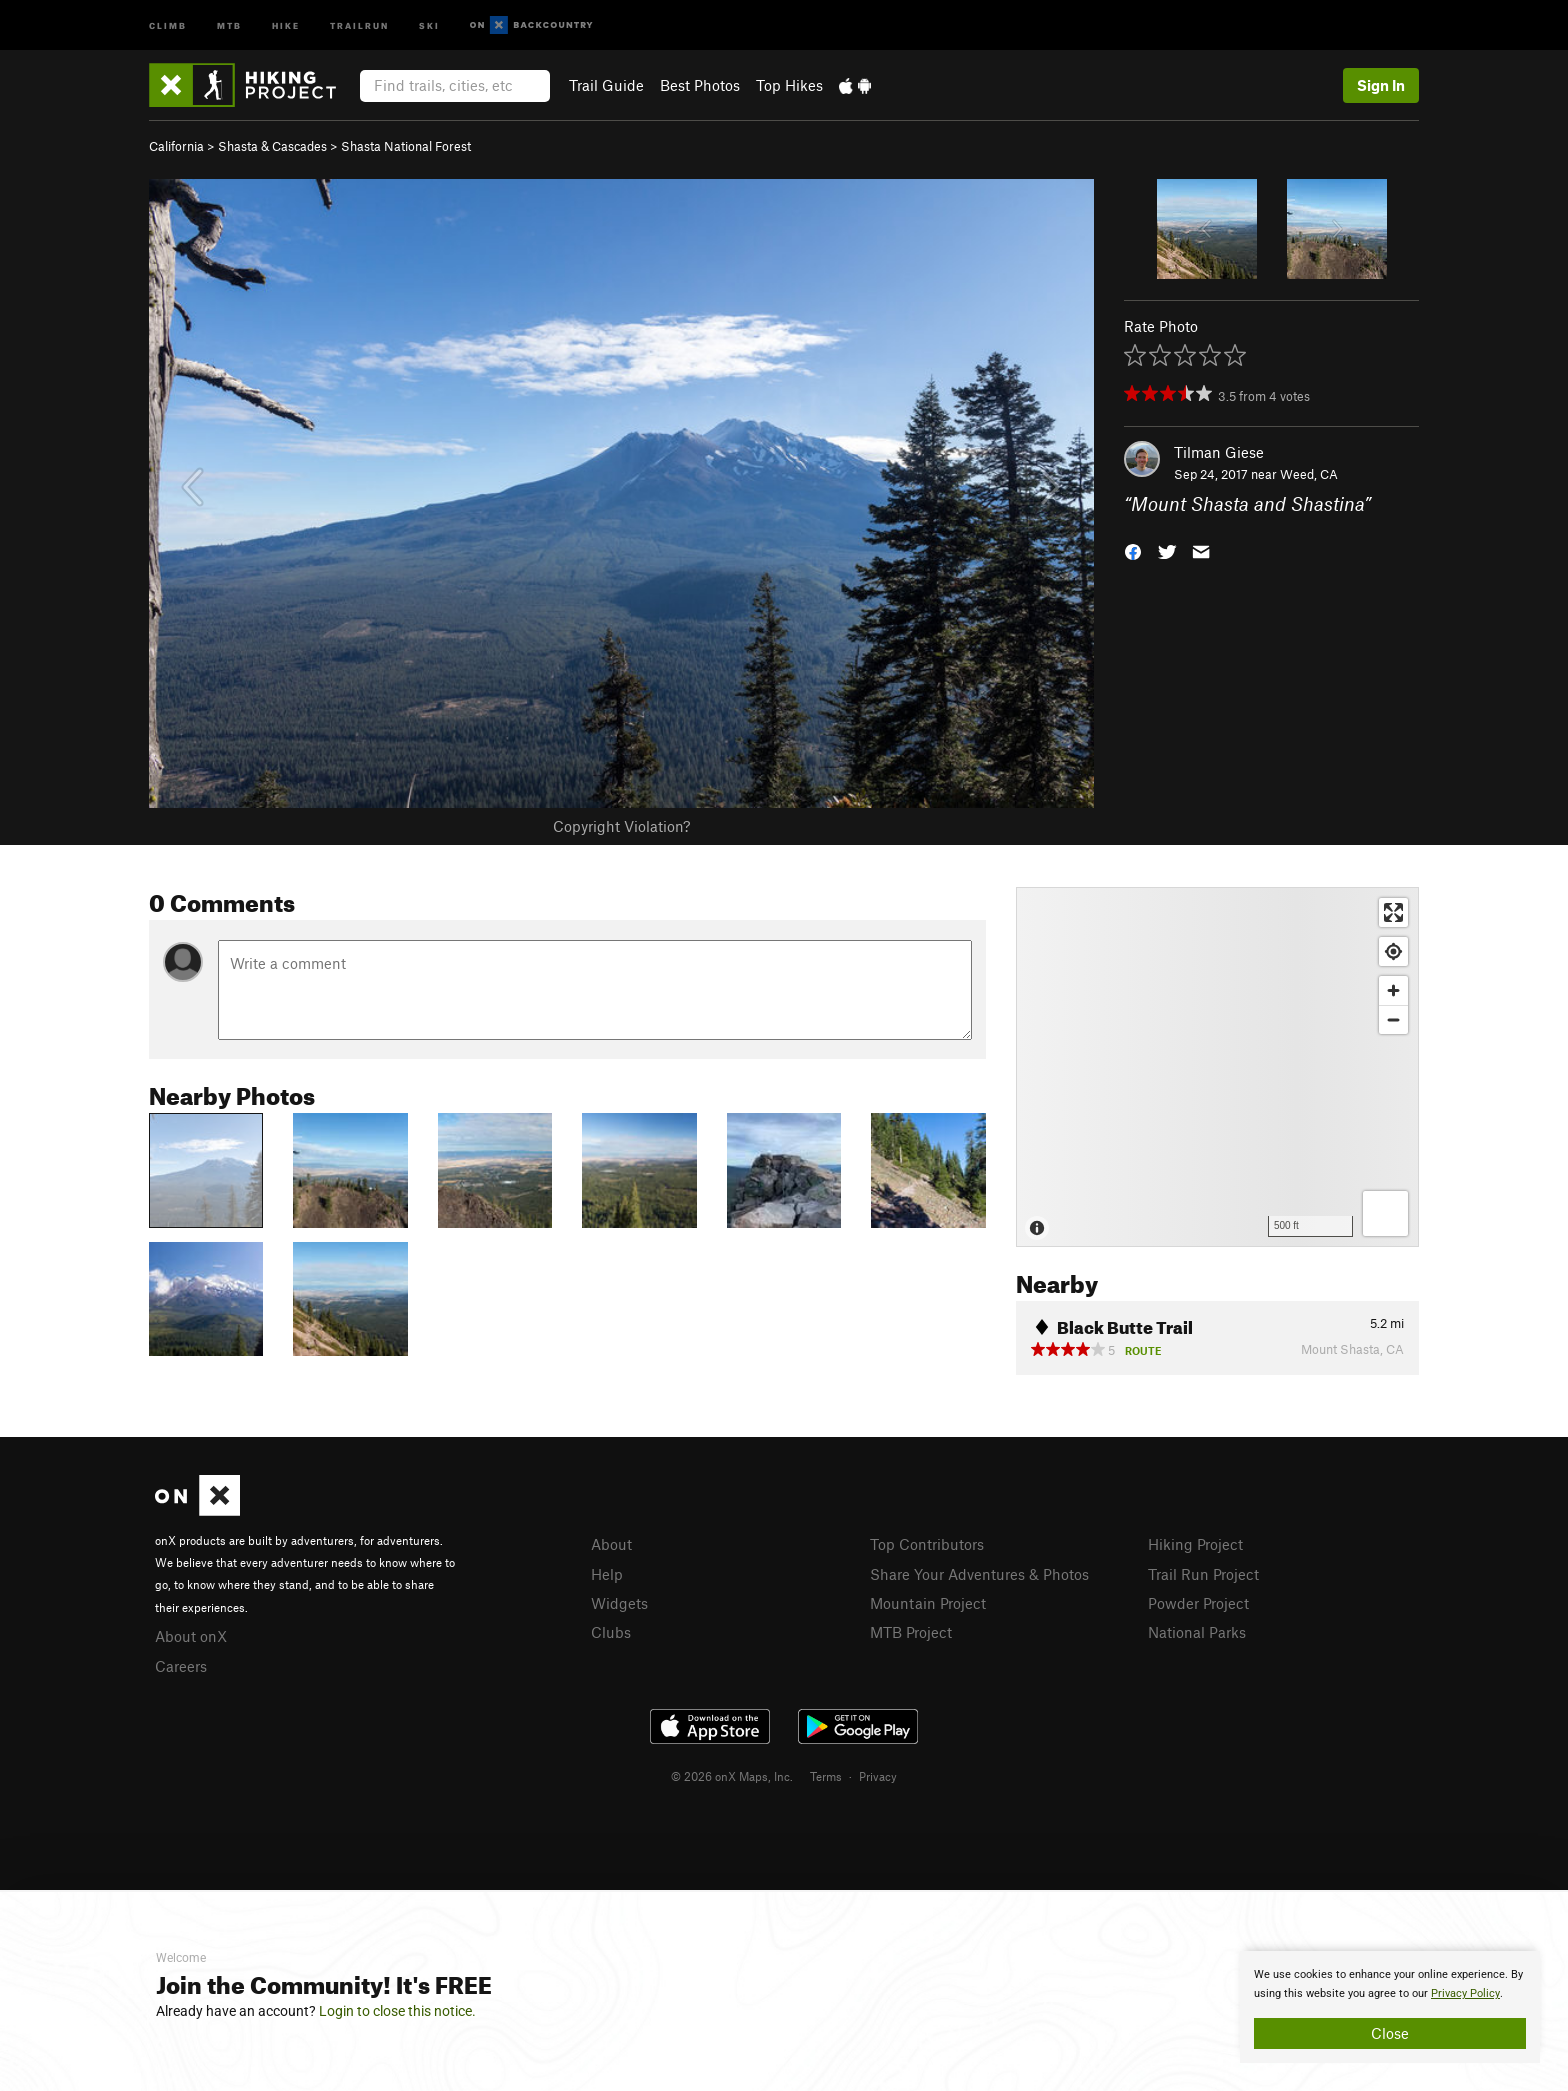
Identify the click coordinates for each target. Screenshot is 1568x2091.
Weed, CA (1309, 474)
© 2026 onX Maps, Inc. (732, 1776)
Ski (429, 24)
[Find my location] (1393, 951)
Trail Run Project (1203, 1574)
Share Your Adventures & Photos (979, 1574)
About (611, 1544)
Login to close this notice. (397, 2011)
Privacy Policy (1465, 1993)
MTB (229, 24)
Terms (826, 1776)
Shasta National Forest (406, 146)
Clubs (611, 1632)
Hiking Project (1195, 1544)
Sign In (1381, 85)
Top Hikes (789, 85)
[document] (1390, 2007)
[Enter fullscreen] (1393, 912)
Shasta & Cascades (272, 146)
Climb (168, 24)
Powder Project (1198, 1603)
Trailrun (359, 24)
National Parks (1197, 1632)
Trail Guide (606, 85)
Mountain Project (928, 1603)
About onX (191, 1636)
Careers (181, 1666)
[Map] (1217, 1067)
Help (607, 1574)
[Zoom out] (1393, 1019)
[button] (1133, 550)
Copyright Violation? (621, 826)
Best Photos (700, 85)
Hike (286, 24)
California (176, 146)
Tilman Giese (1219, 452)
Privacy (878, 1776)
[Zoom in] (1393, 990)
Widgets (619, 1603)
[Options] (1385, 1213)
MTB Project (911, 1632)
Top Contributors (927, 1544)
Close (1390, 2033)
